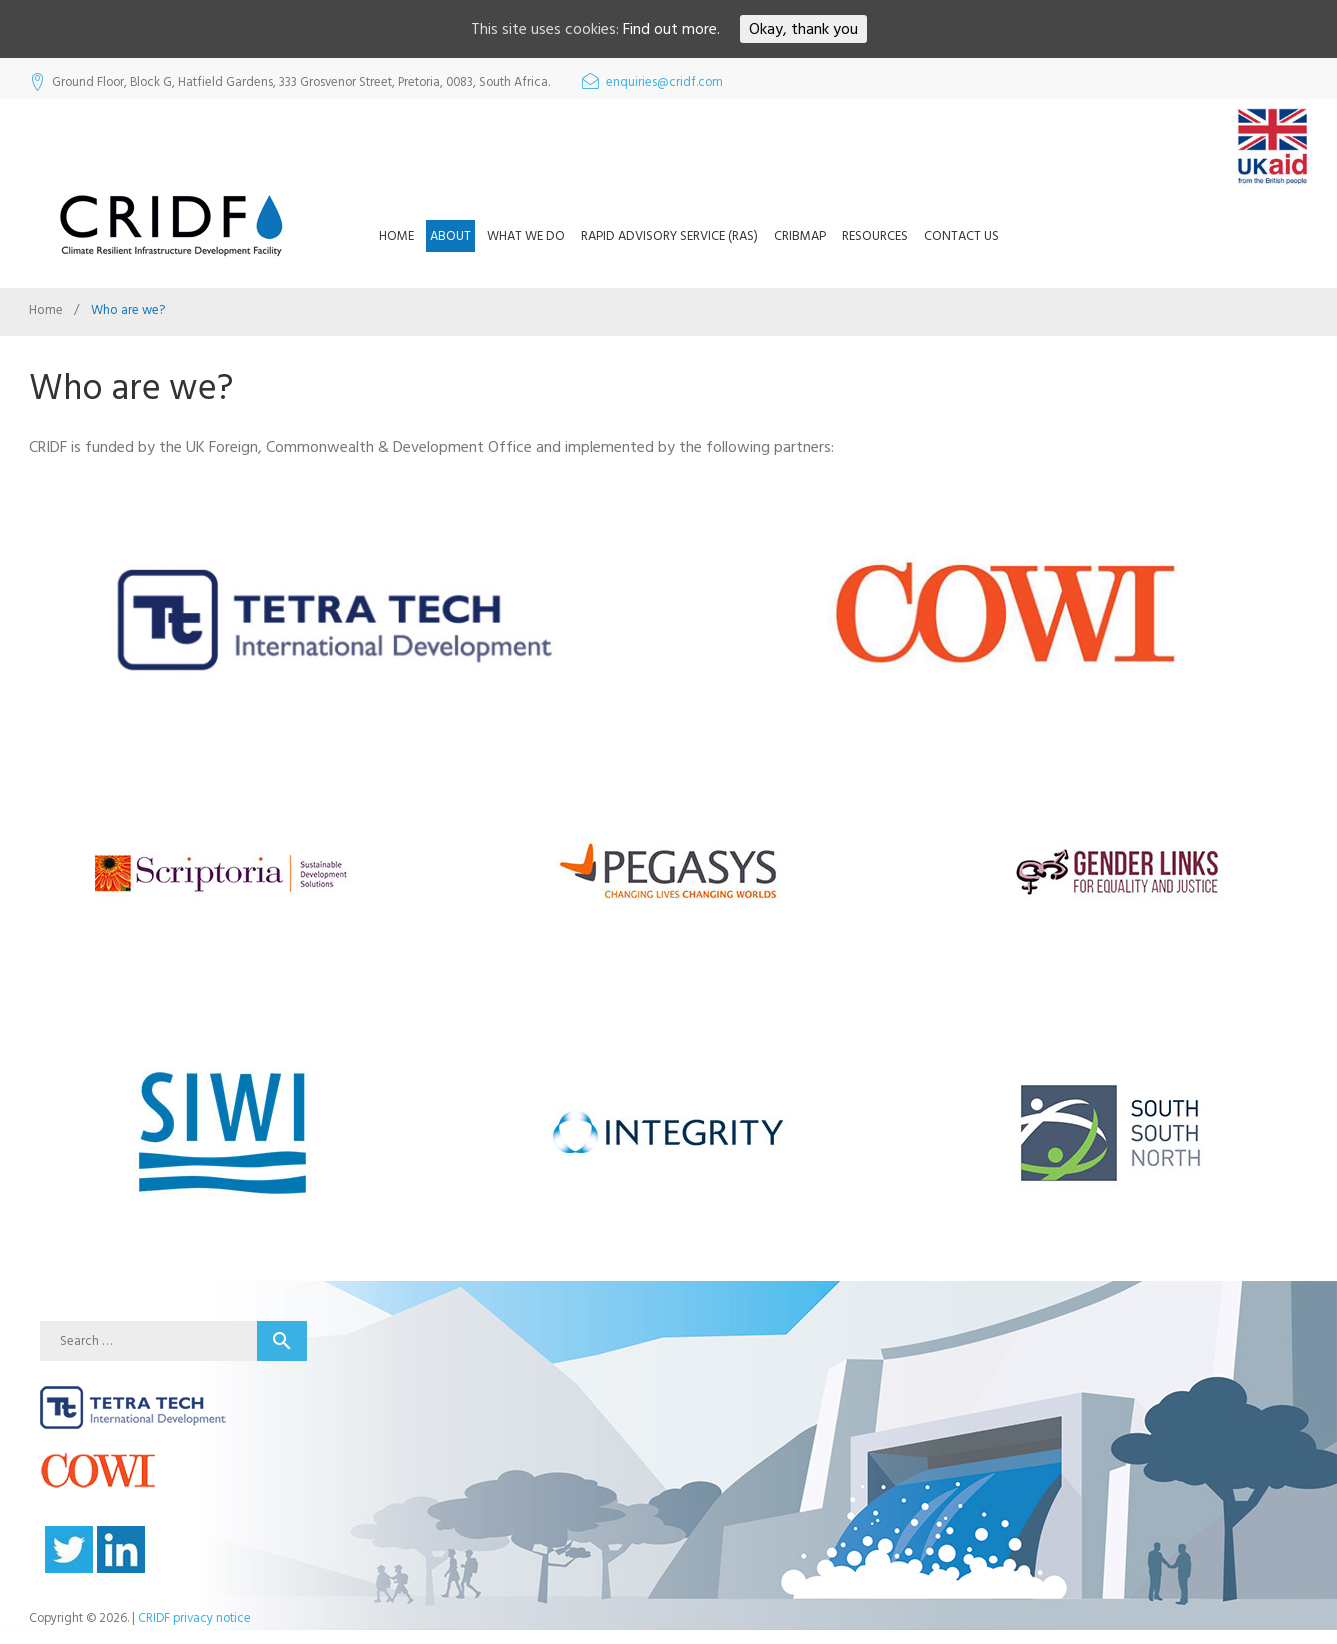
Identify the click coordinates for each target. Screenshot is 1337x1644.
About (450, 236)
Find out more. (671, 29)
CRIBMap (800, 236)
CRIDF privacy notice (194, 1618)
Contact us (961, 236)
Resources (875, 236)
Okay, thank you (803, 29)
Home (396, 236)
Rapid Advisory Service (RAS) (669, 236)
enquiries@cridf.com (664, 82)
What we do (526, 236)
